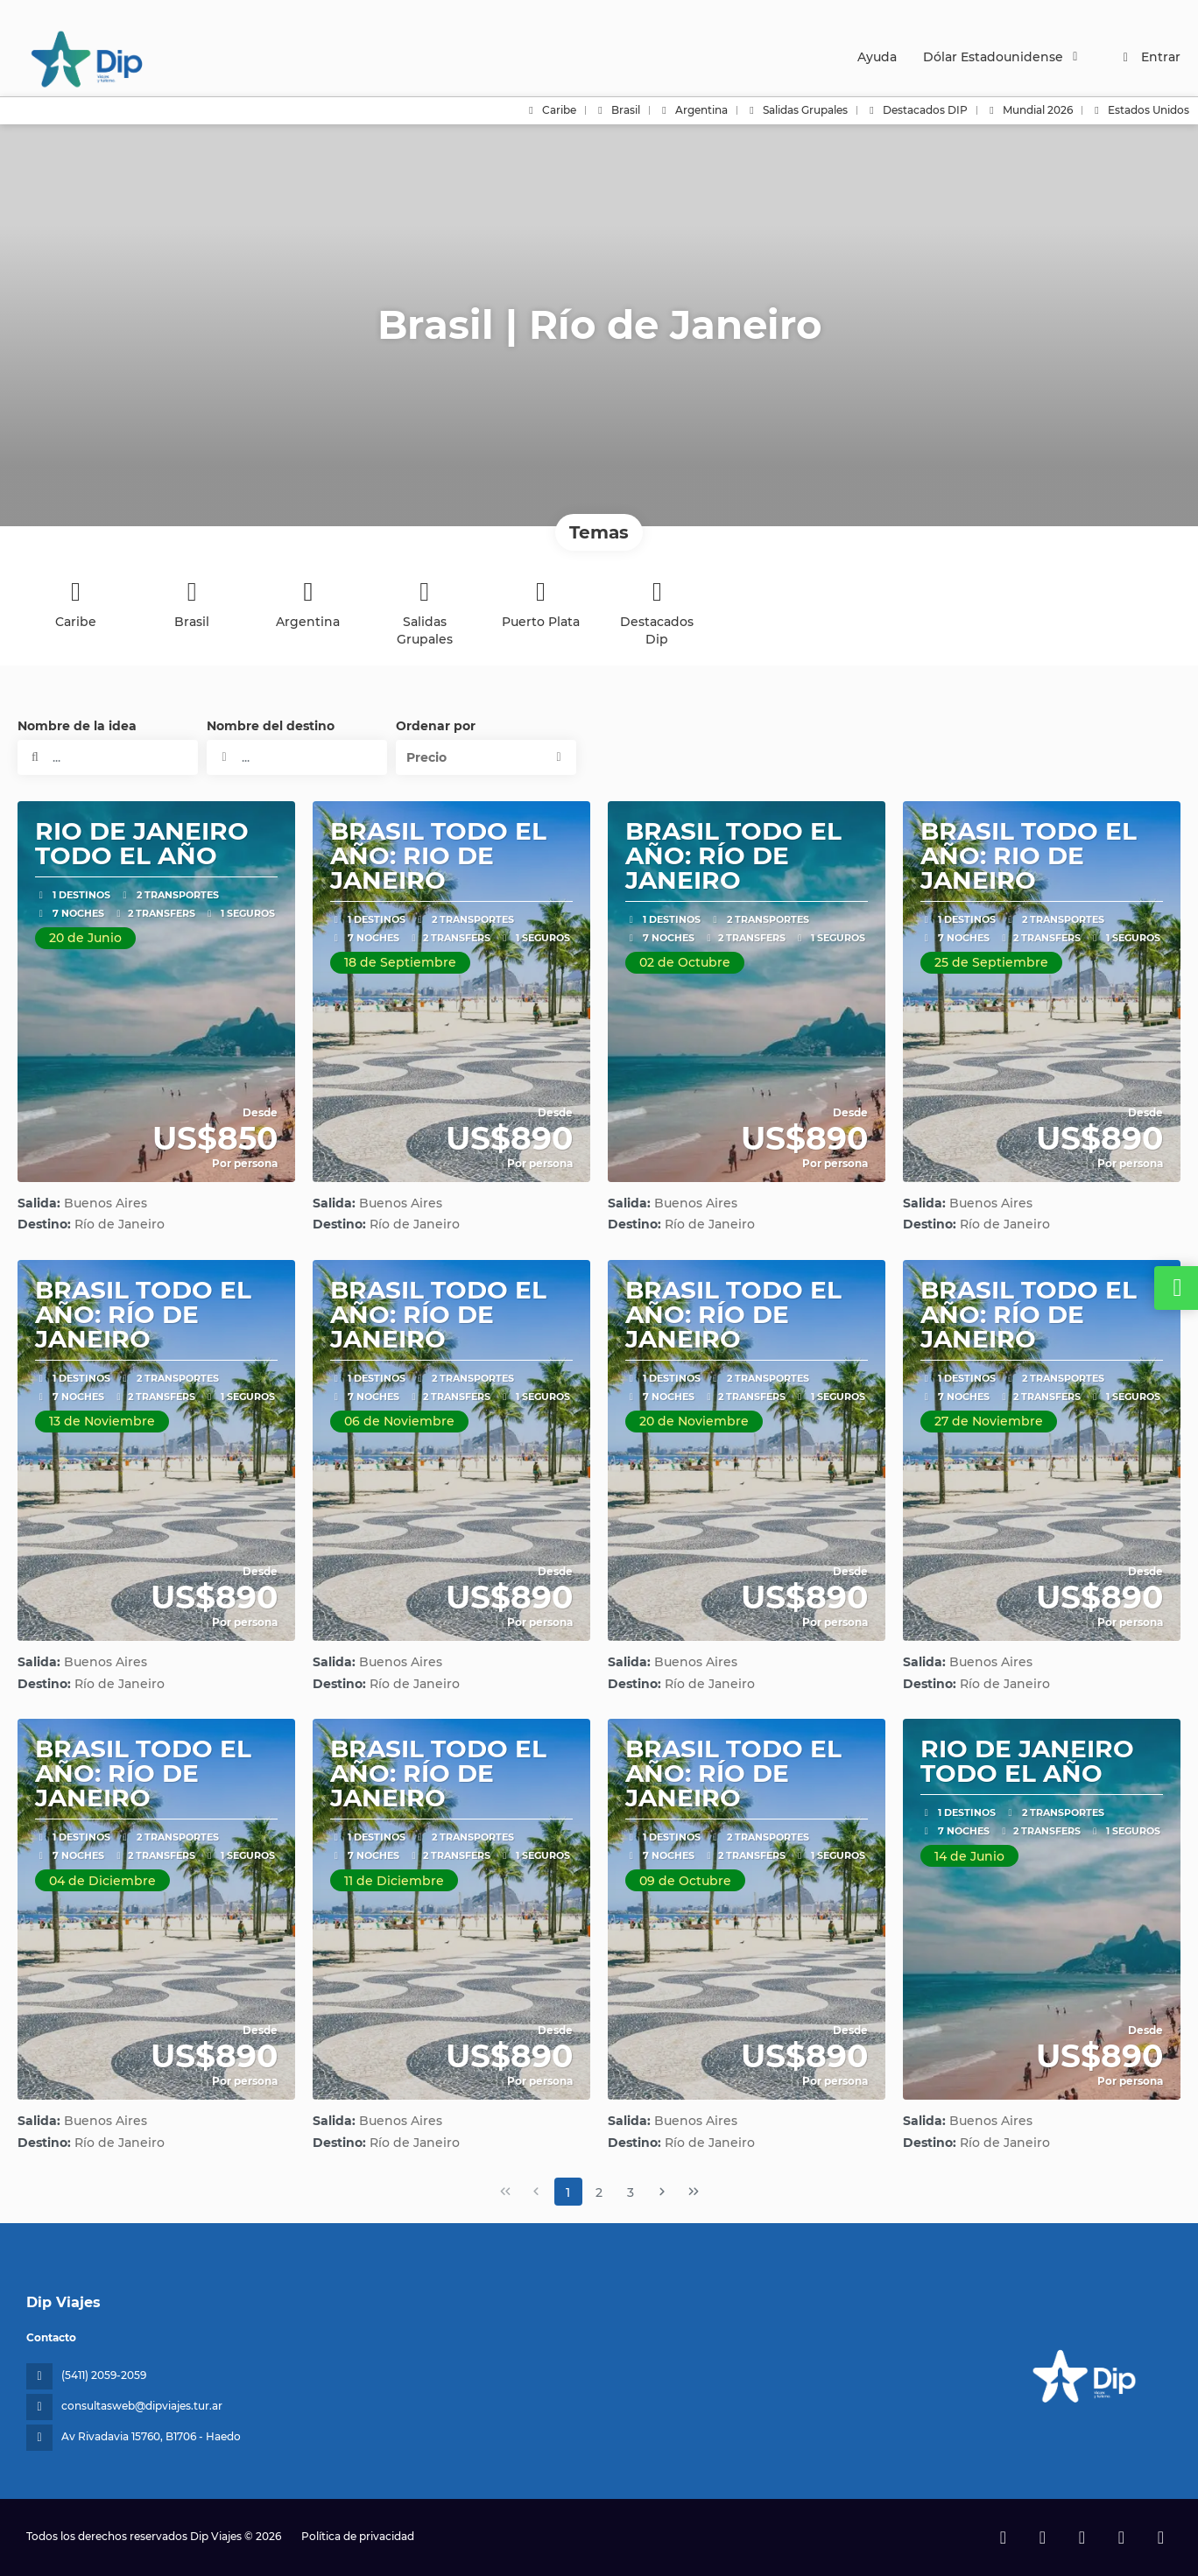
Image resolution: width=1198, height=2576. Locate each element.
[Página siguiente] (662, 2192)
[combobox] (297, 757)
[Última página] (694, 2192)
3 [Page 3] (630, 2192)
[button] (486, 757)
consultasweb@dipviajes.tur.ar (141, 2405)
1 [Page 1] (568, 2192)
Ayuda (877, 57)
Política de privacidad (357, 2536)
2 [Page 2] (599, 2192)
